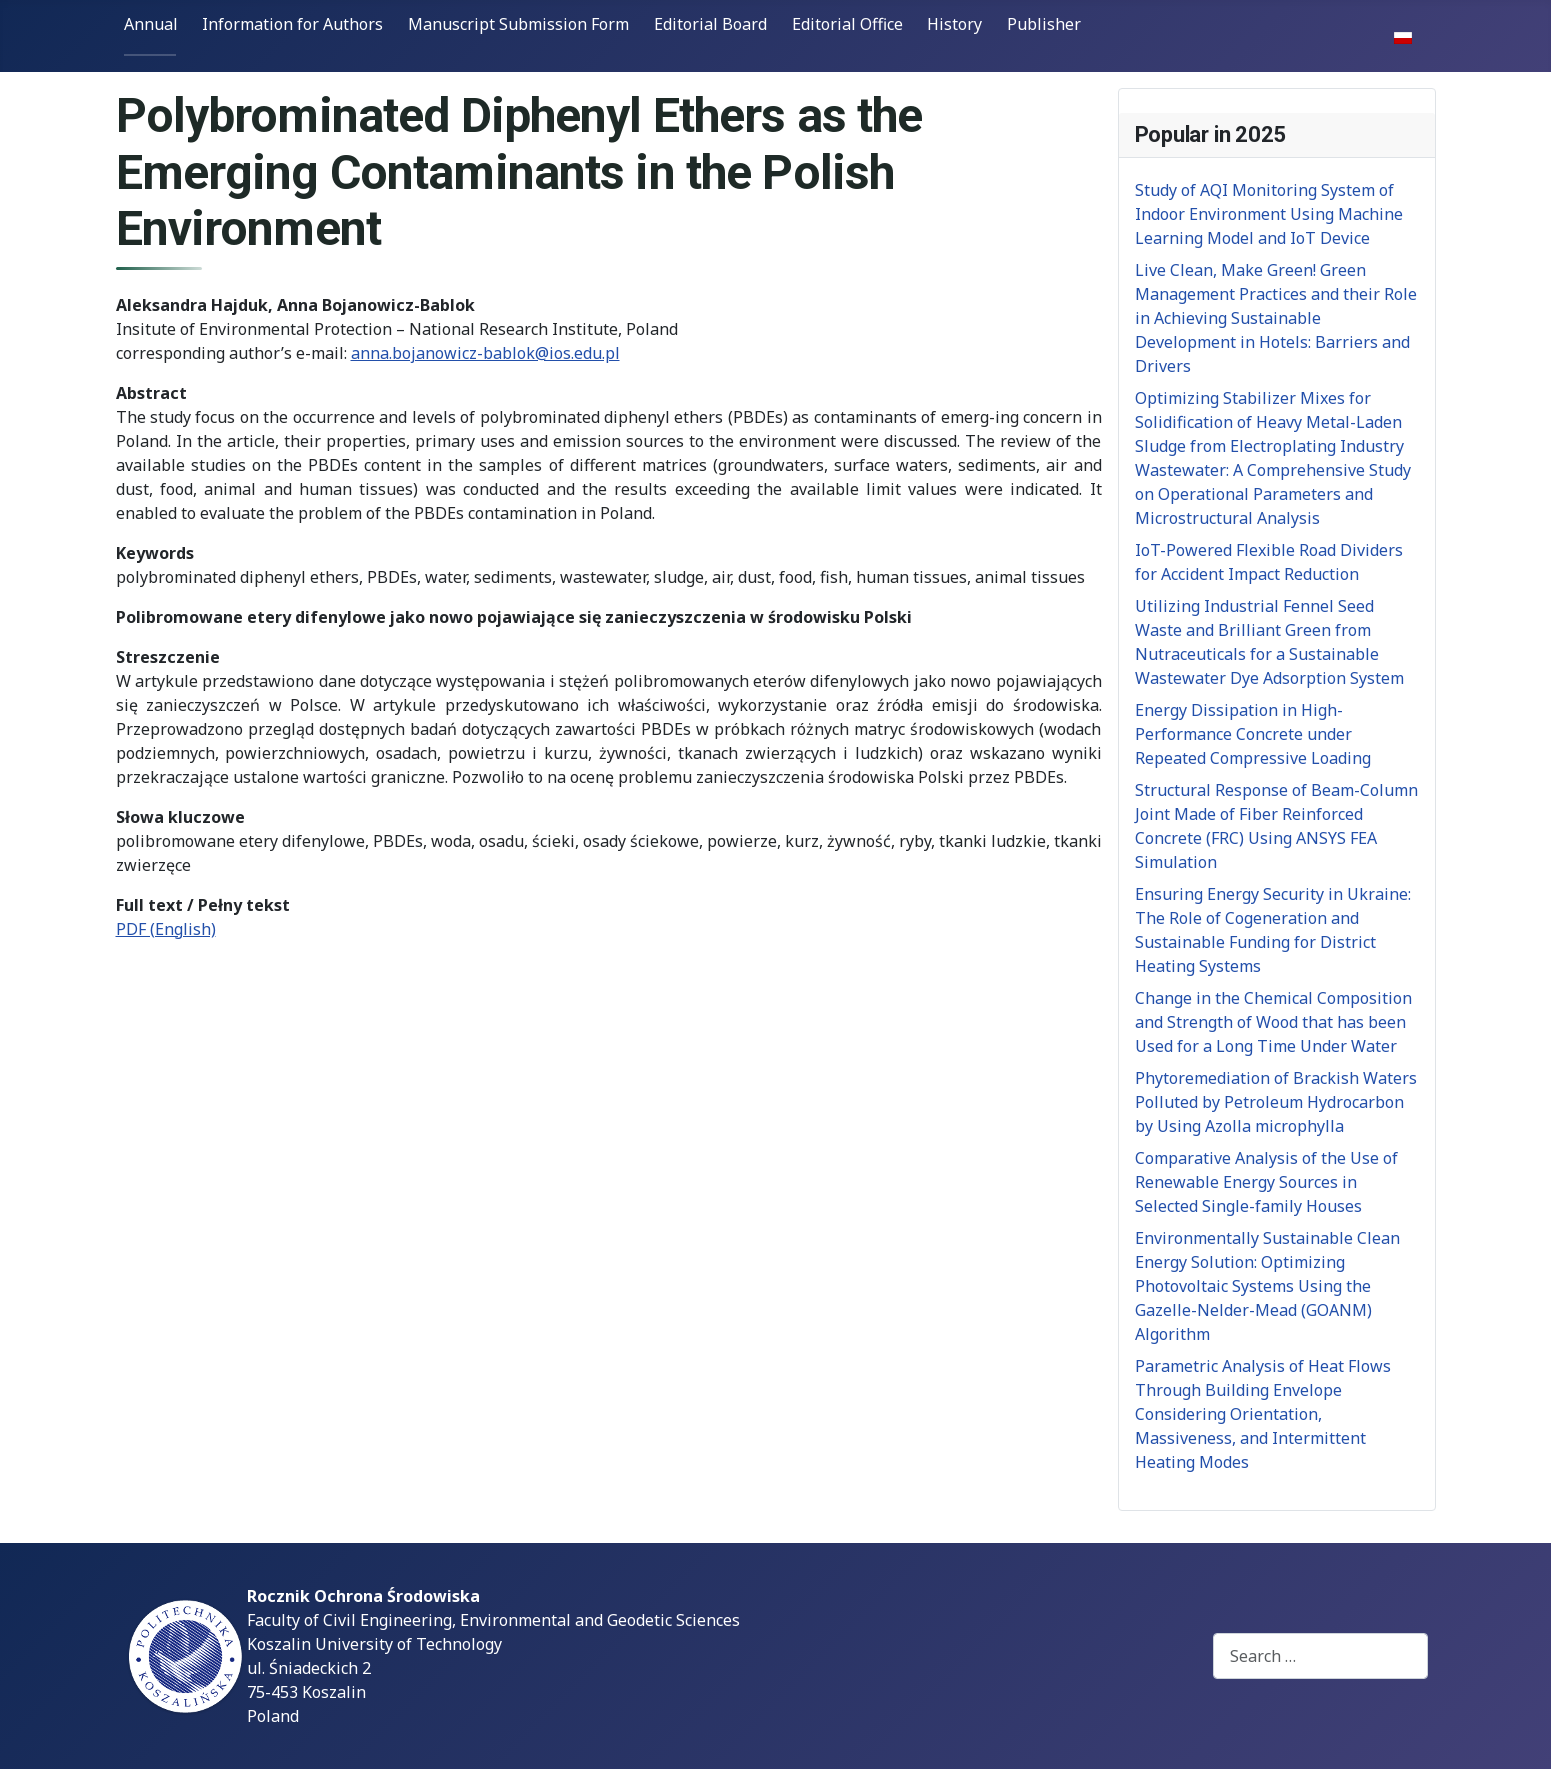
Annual (151, 24)
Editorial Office (847, 24)
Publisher (1044, 24)
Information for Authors (292, 24)
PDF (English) (166, 929)
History (954, 24)
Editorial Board (710, 24)
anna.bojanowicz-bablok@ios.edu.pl (485, 353)
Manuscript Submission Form (518, 24)
